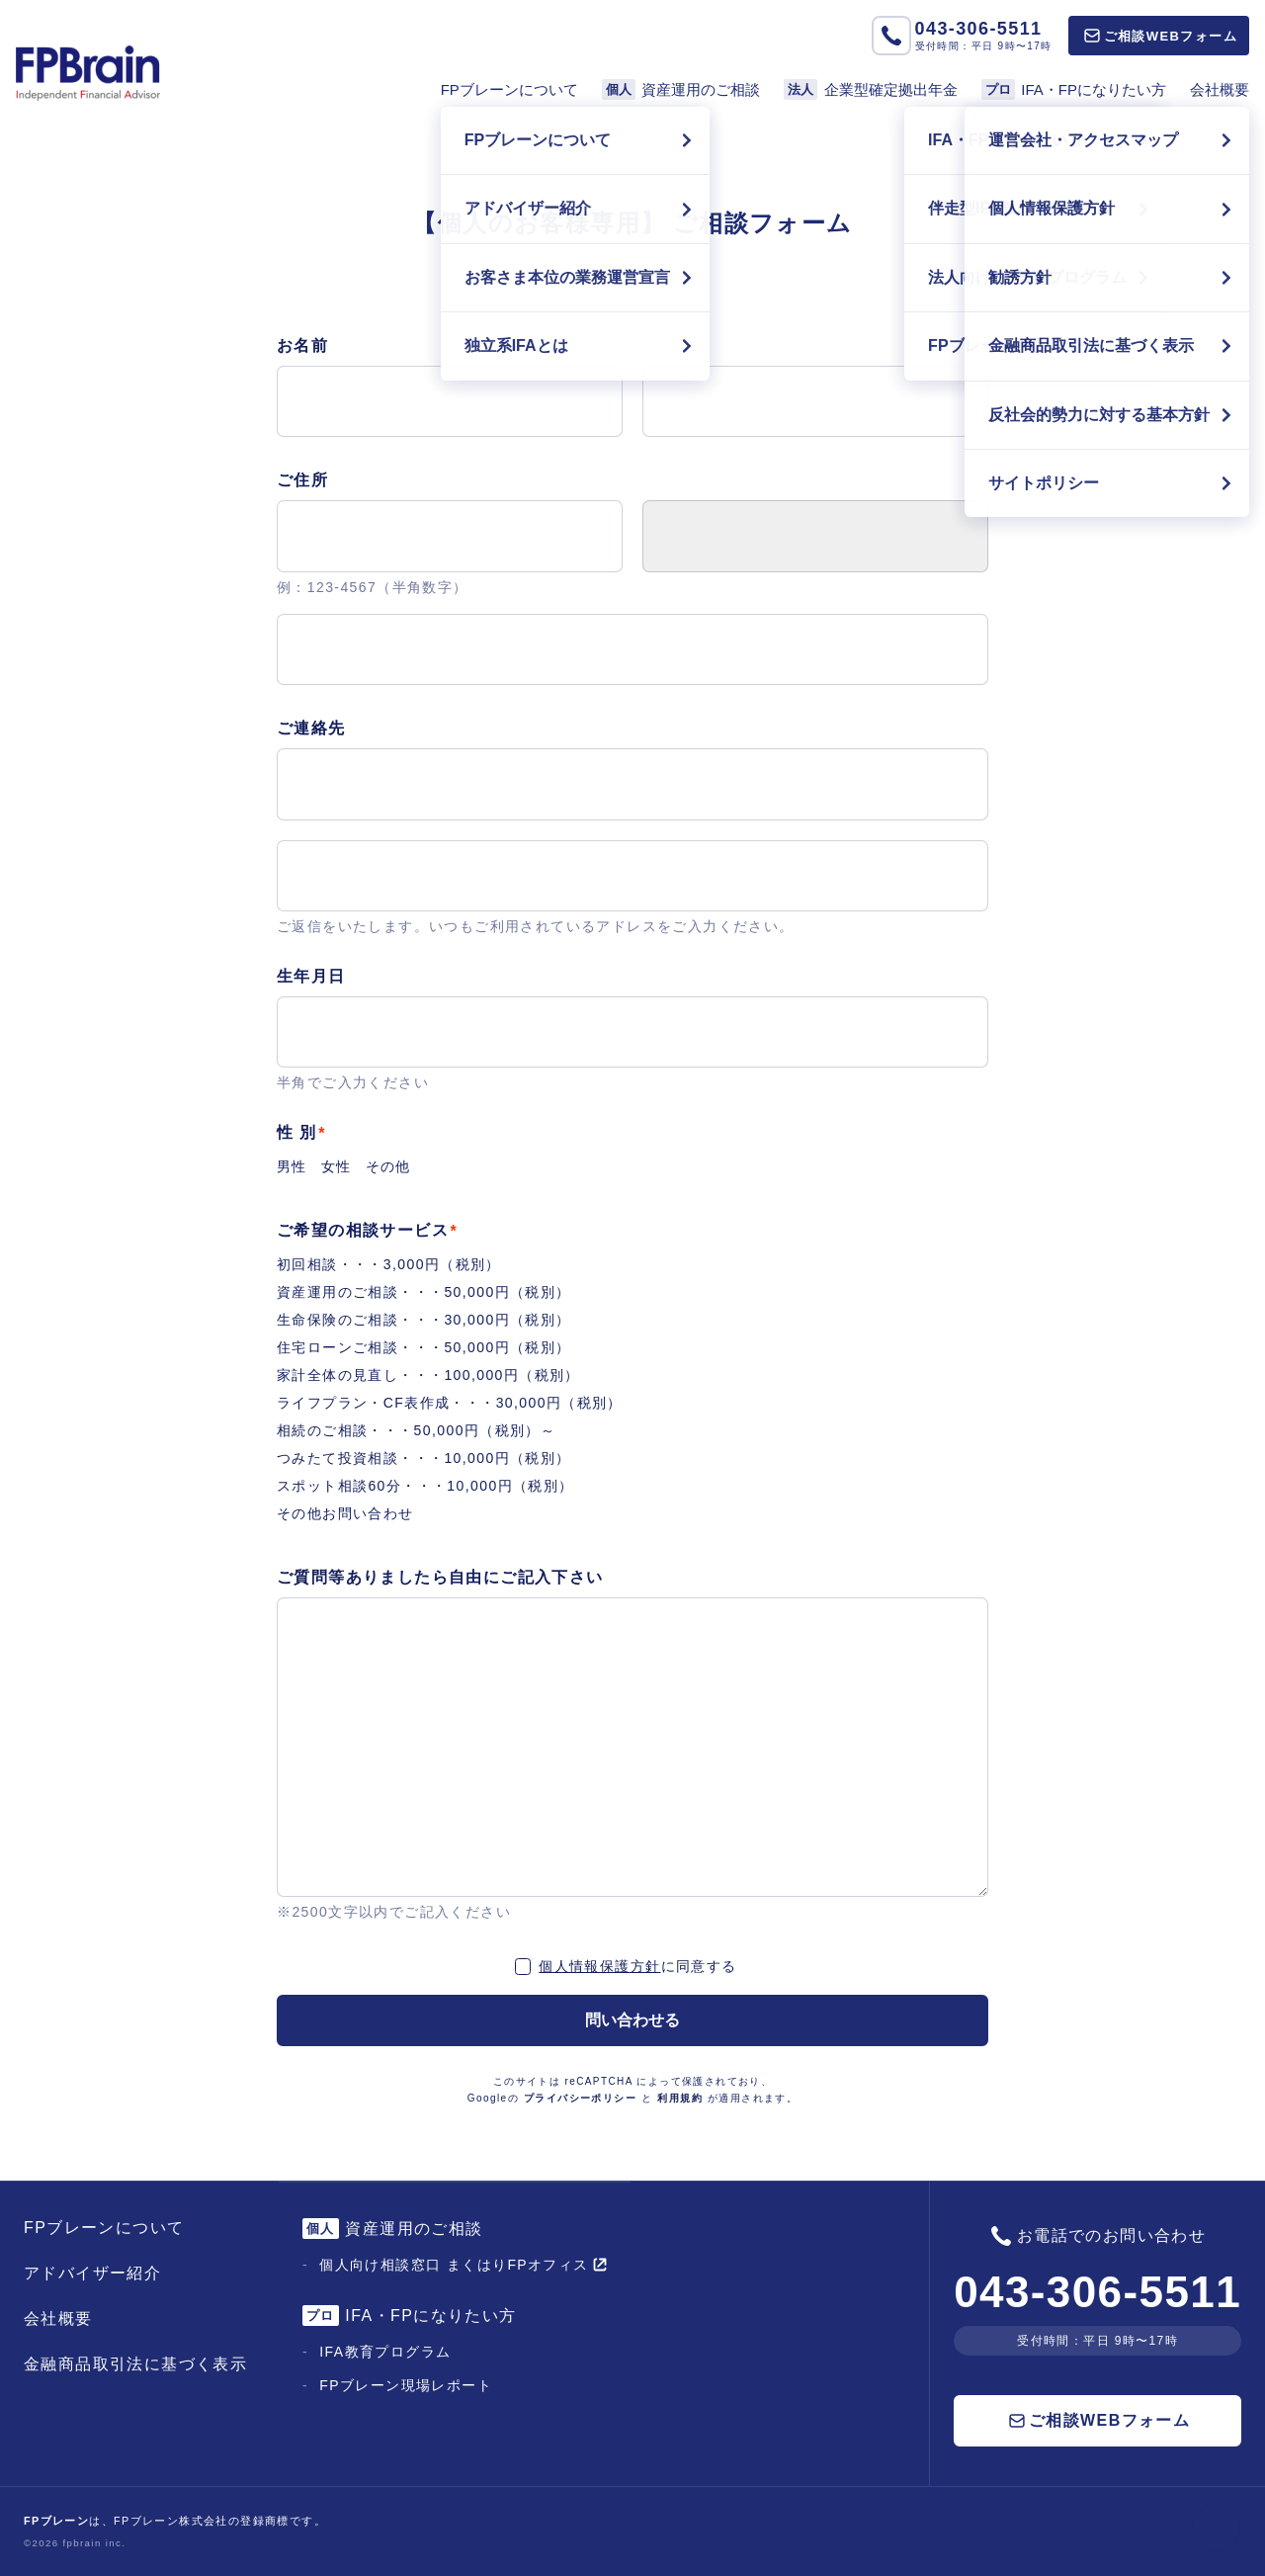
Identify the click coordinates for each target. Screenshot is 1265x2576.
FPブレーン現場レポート (405, 2385)
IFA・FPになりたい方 (1073, 89)
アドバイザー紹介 (92, 2273)
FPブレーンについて (509, 89)
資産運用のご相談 (681, 89)
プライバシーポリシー (580, 2098)
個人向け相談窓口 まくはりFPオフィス (462, 2265)
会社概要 (1219, 89)
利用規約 (680, 2098)
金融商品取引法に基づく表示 (135, 2364)
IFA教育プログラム (385, 2352)
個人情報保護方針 (599, 1966)
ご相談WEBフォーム (1160, 35)
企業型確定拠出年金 (871, 89)
